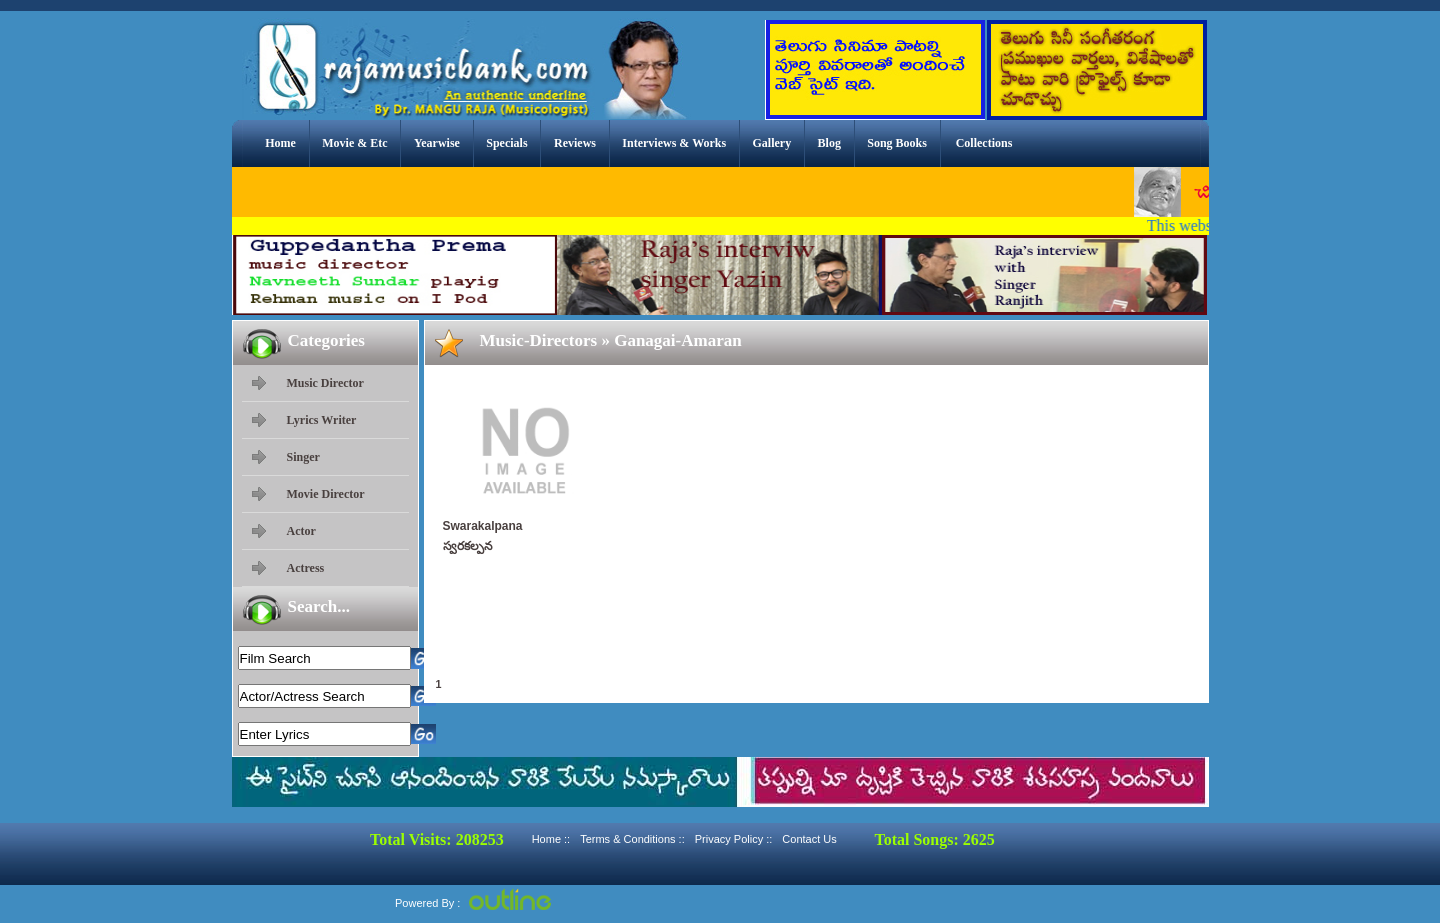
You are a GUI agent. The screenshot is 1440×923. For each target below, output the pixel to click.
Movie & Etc (354, 143)
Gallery (772, 143)
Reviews (575, 143)
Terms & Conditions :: (632, 839)
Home (280, 143)
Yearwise (437, 143)
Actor (301, 531)
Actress (306, 568)
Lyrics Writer (322, 420)
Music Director (325, 383)
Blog (829, 143)
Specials (506, 143)
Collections (984, 143)
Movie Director (326, 494)
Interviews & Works (674, 143)
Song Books (897, 143)
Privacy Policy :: (734, 839)
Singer (303, 457)
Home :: (551, 839)
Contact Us (809, 839)
